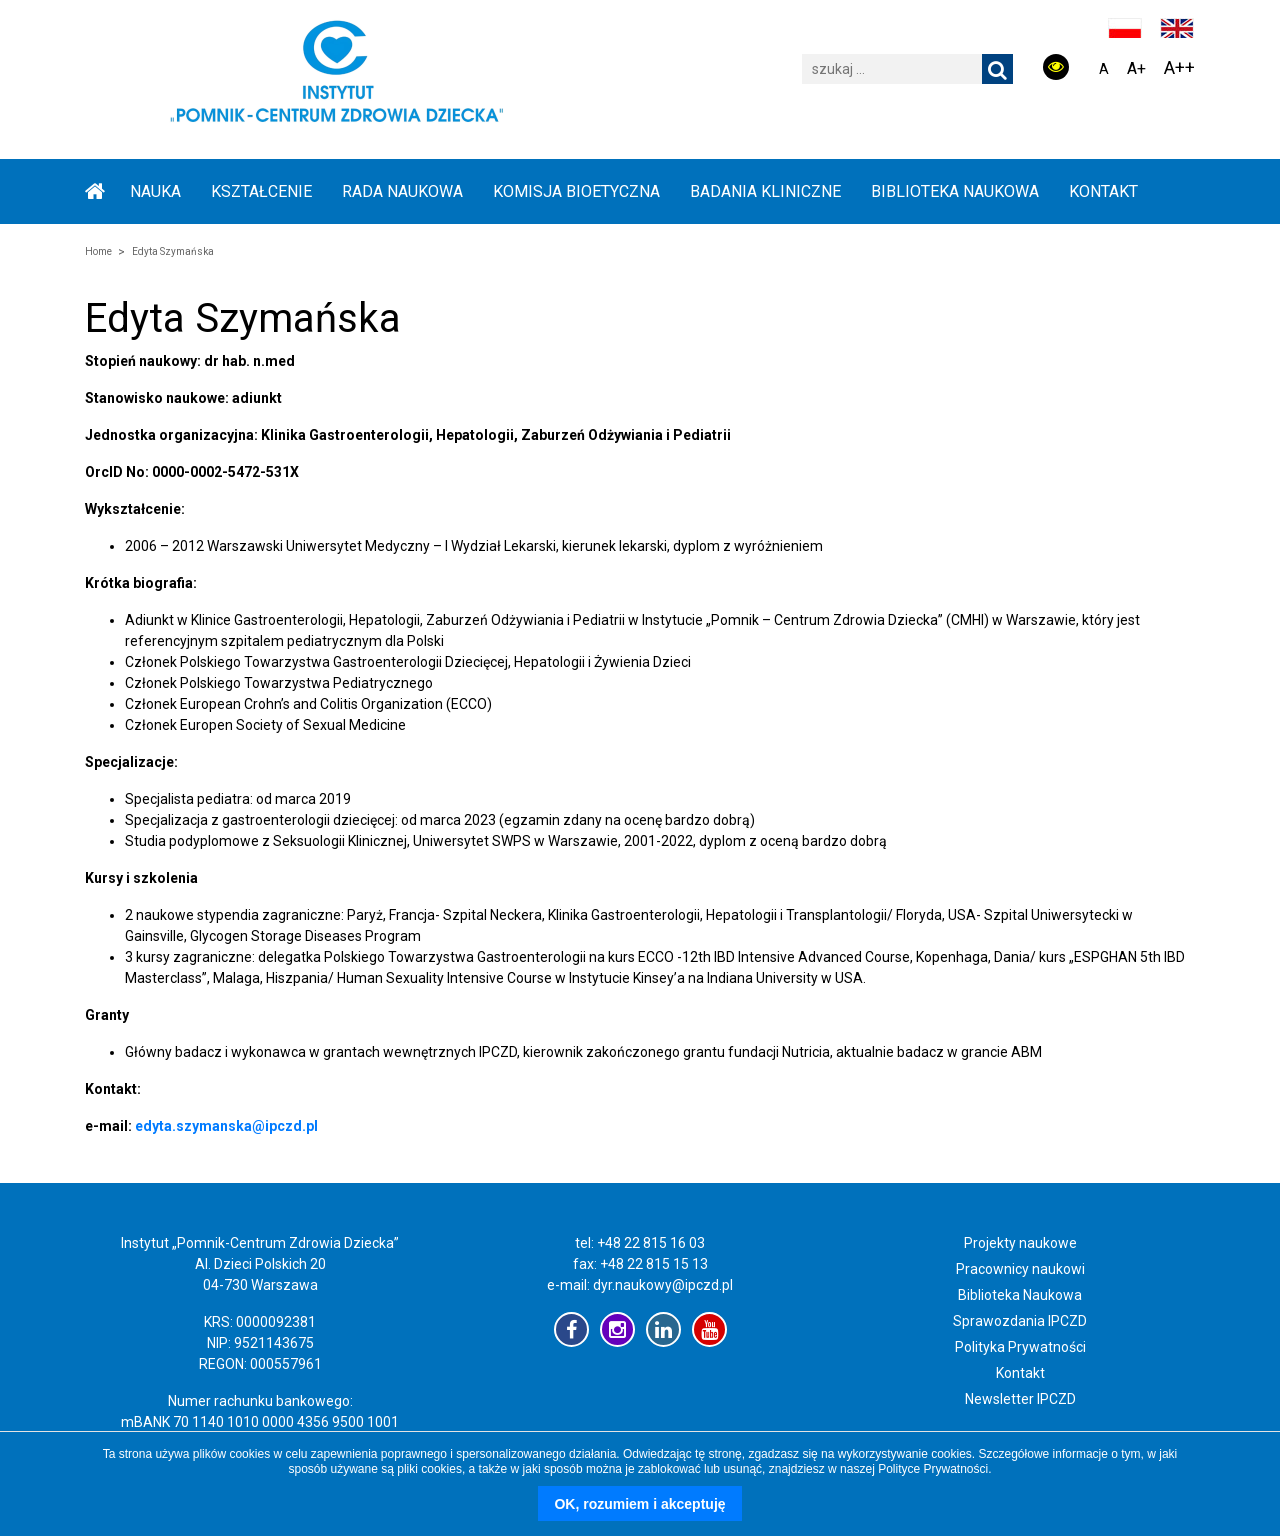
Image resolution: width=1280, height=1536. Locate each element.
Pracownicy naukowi (1020, 1269)
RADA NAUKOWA (402, 191)
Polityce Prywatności (933, 1469)
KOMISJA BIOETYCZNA (576, 191)
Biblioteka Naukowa (1020, 1295)
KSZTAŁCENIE (261, 191)
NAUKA (155, 191)
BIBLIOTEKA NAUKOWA (955, 191)
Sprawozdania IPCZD (1020, 1321)
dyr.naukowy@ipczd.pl (663, 1285)
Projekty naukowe (1020, 1243)
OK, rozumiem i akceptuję (639, 1504)
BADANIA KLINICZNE (765, 191)
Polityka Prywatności (1020, 1347)
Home (98, 251)
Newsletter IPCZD (1020, 1399)
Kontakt (1103, 191)
